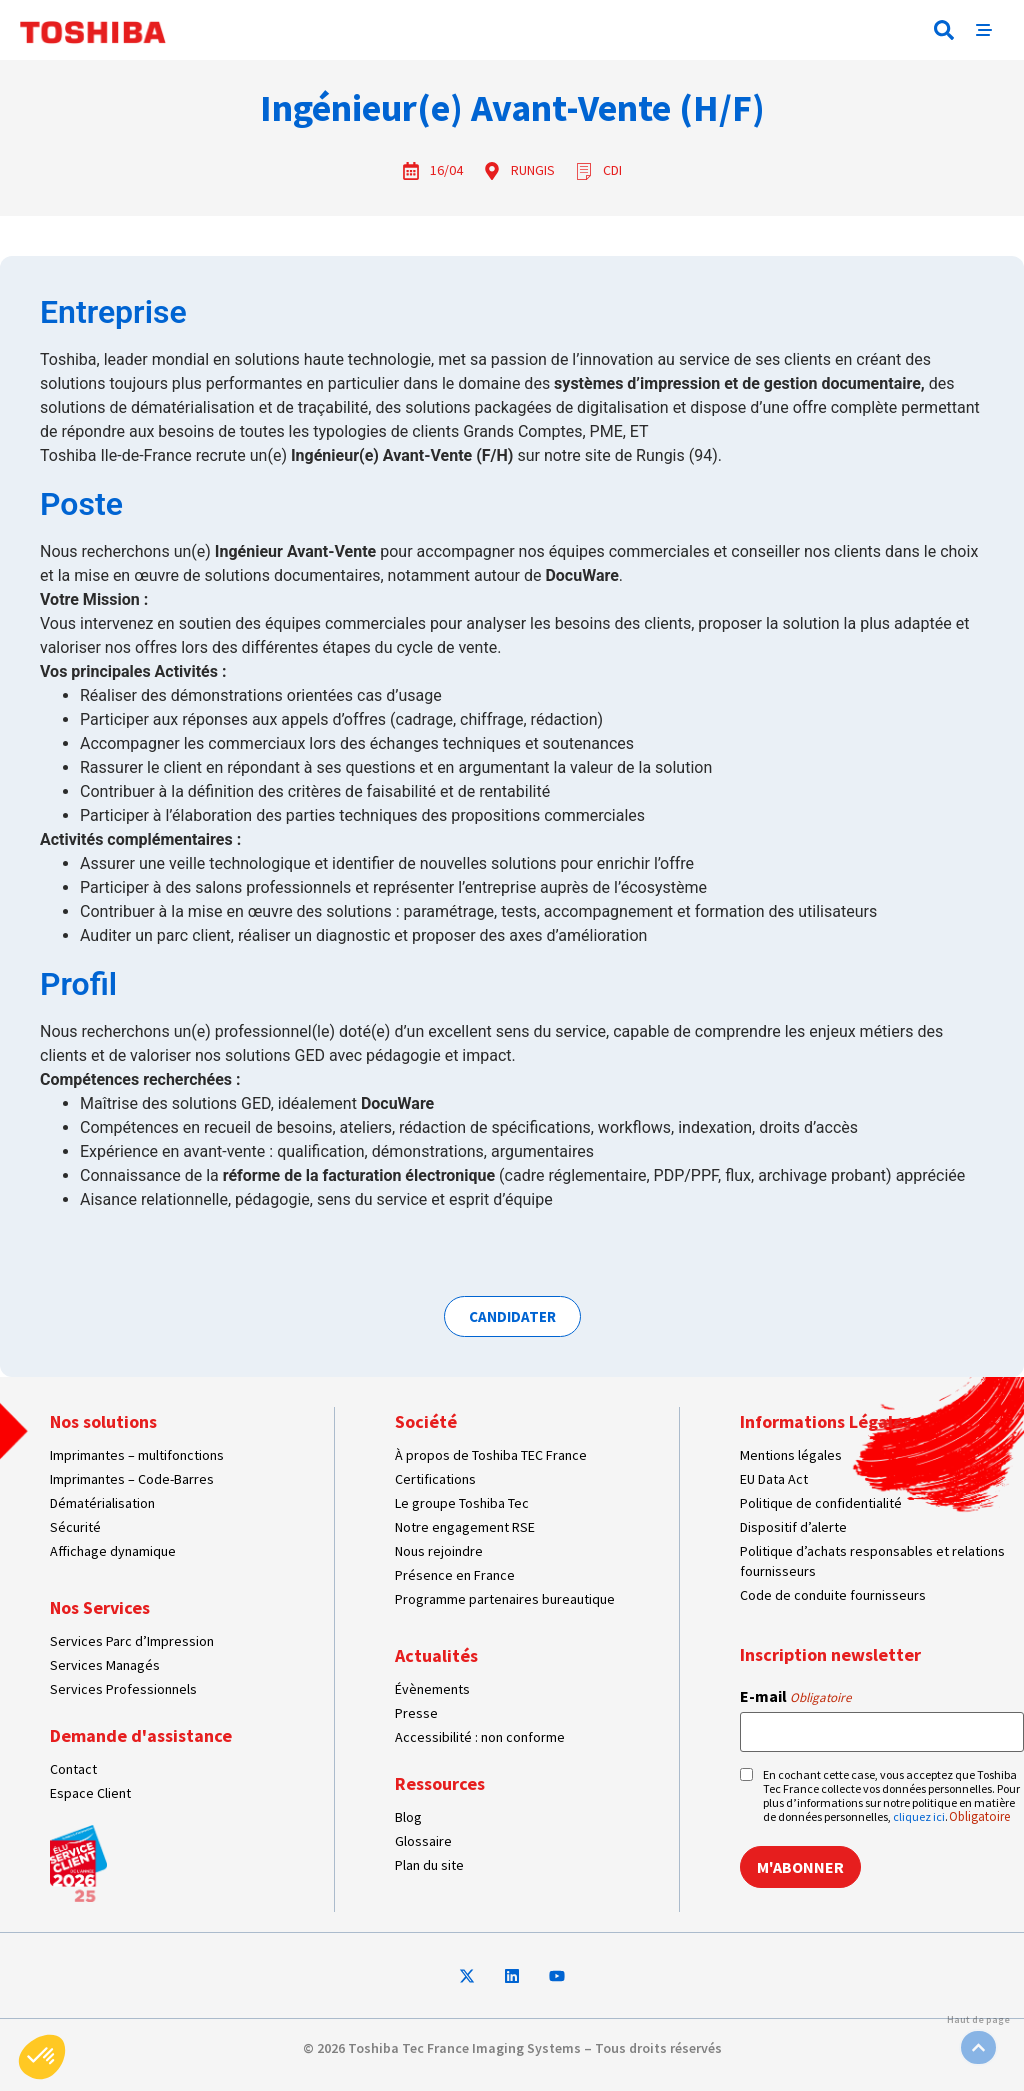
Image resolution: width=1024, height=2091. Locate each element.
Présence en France (455, 1575)
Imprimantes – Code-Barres (132, 1479)
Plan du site (429, 1865)
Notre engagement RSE (465, 1527)
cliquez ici (919, 1816)
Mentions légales (791, 1455)
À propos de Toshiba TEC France (491, 1455)
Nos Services (100, 1607)
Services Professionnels (123, 1689)
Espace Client (90, 1793)
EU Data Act (774, 1479)
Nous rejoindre (439, 1551)
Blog (408, 1817)
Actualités (436, 1655)
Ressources (440, 1783)
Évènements (432, 1689)
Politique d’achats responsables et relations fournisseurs (872, 1561)
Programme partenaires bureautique (505, 1599)
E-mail (795, 1696)
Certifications (435, 1479)
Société (426, 1421)
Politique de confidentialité (821, 1503)
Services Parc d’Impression (132, 1641)
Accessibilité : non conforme (480, 1737)
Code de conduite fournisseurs (833, 1595)
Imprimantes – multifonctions (137, 1455)
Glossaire (423, 1841)
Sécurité (75, 1527)
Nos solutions (103, 1421)
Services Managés (105, 1665)
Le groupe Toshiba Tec (462, 1503)
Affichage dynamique (113, 1551)
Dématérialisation (102, 1503)
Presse (416, 1713)
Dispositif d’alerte (793, 1527)
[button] (944, 30)
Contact (73, 1769)
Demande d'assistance (141, 1735)
